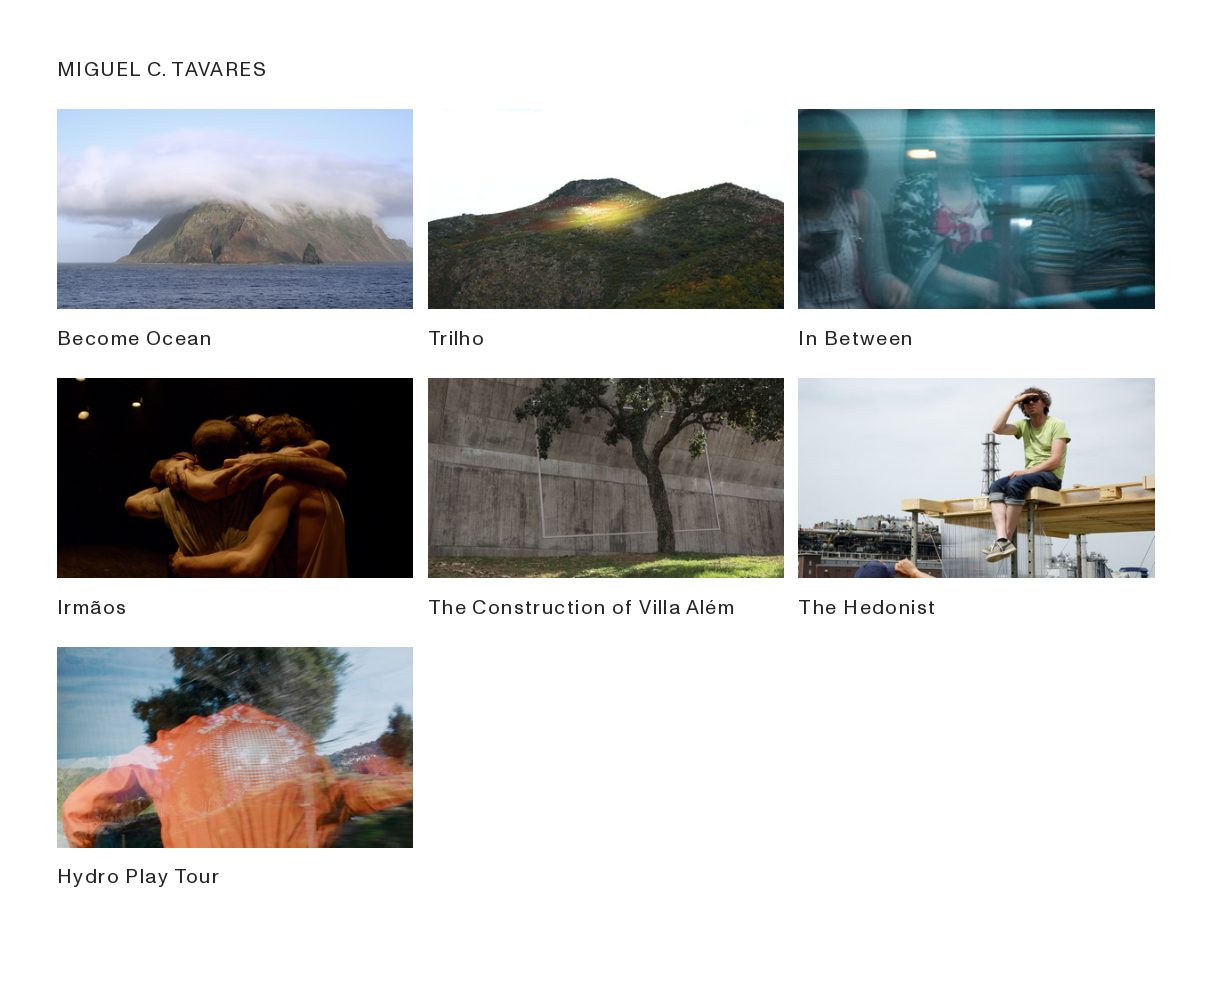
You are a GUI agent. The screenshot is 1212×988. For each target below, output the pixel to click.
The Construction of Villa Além (606, 594)
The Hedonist (976, 594)
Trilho (606, 325)
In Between (976, 325)
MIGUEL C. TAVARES (162, 69)
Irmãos (235, 594)
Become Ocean (235, 325)
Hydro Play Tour (235, 863)
